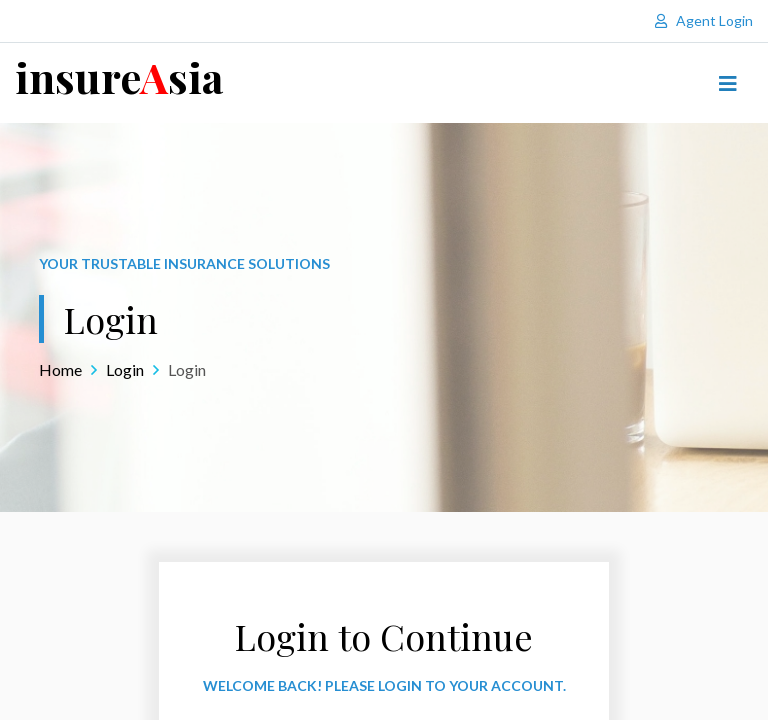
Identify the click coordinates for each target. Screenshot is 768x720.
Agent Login (704, 20)
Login (125, 369)
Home (60, 369)
